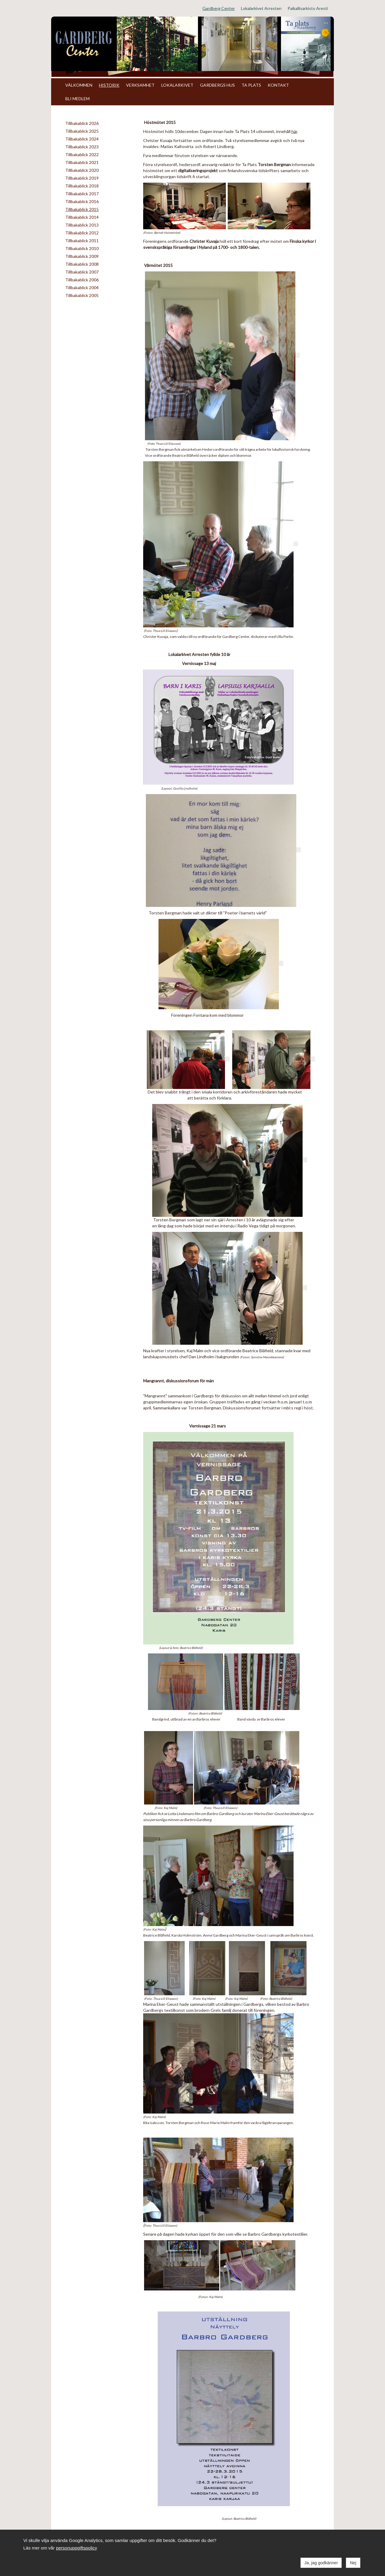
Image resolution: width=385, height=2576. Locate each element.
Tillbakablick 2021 (82, 162)
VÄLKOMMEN (78, 85)
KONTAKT (278, 85)
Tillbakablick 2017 (82, 193)
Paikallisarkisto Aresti (308, 8)
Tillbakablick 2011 (82, 240)
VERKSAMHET (140, 85)
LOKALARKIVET (177, 85)
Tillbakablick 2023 (82, 146)
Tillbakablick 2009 (82, 256)
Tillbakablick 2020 (82, 170)
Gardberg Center (218, 8)
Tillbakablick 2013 (82, 224)
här (294, 131)
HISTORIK (109, 85)
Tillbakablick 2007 (82, 271)
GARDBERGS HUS (217, 85)
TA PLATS (251, 85)
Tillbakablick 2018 (82, 185)
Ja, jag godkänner (321, 2562)
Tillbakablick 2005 (82, 295)
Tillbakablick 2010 (82, 248)
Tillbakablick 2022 (82, 154)
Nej (353, 2562)
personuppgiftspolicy (76, 2547)
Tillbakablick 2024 (82, 138)
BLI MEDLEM (77, 98)
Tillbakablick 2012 (82, 232)
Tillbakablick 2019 (82, 178)
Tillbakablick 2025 (82, 131)
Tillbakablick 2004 (82, 287)
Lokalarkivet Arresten (261, 8)
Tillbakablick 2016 (82, 201)
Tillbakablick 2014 (82, 217)
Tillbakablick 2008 (82, 264)
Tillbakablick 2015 (82, 209)
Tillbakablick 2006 (82, 279)
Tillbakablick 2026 (82, 123)
